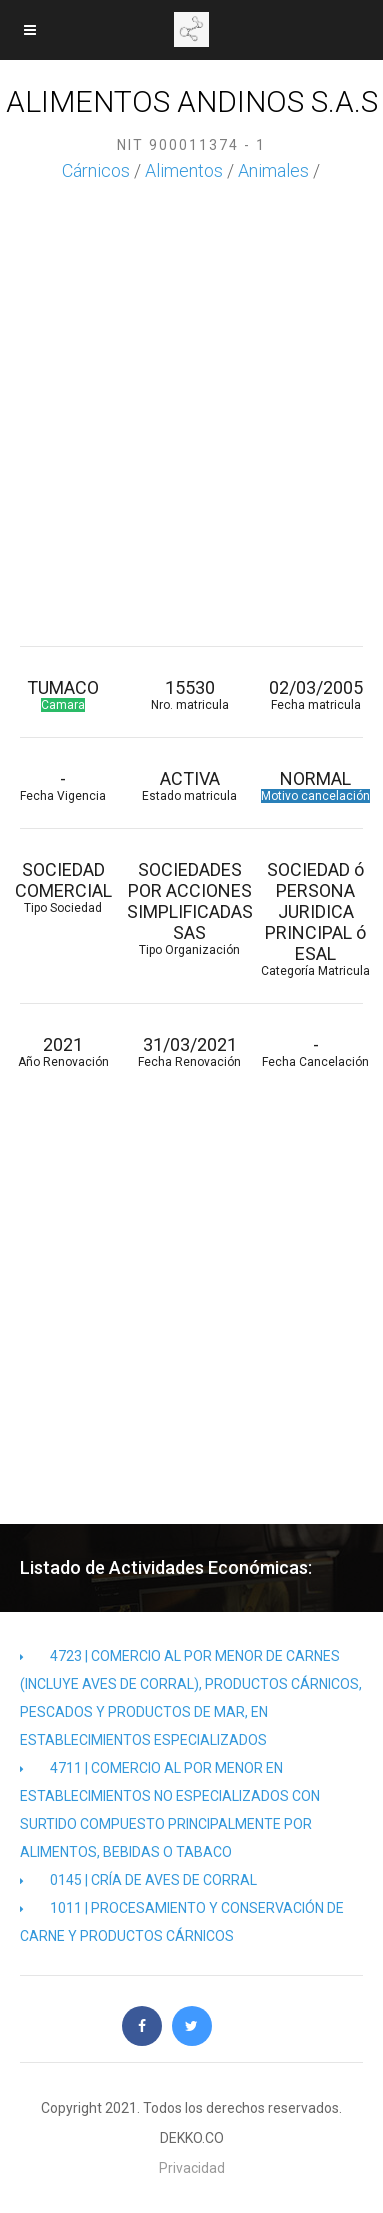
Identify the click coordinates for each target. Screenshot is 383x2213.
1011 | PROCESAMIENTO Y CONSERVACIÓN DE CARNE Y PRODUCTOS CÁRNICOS (182, 1922)
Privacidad (192, 2168)
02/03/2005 (316, 694)
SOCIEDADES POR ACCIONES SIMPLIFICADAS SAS (189, 908)
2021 (63, 1051)
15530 (189, 694)
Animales (273, 170)
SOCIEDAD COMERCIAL (63, 887)
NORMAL (316, 785)
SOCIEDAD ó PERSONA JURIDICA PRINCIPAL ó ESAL (316, 918)
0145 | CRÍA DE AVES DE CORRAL (138, 1880)
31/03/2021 (189, 1051)
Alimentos (184, 170)
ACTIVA (189, 785)
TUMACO (63, 694)
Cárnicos (96, 170)
